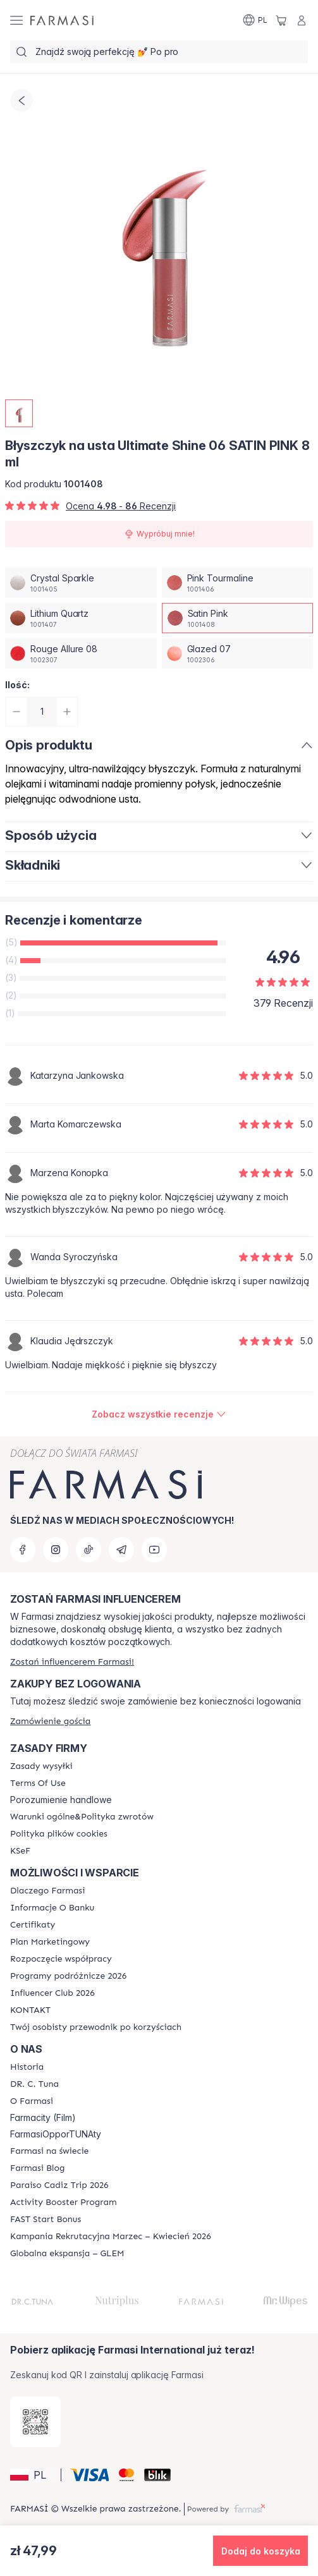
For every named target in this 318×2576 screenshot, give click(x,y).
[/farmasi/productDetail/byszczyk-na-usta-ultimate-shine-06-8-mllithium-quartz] (81, 618)
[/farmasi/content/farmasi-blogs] (37, 2168)
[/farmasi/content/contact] (30, 2010)
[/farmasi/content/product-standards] (32, 1925)
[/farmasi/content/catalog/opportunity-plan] (50, 1942)
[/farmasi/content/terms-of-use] (38, 1783)
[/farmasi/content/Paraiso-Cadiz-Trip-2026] (59, 2185)
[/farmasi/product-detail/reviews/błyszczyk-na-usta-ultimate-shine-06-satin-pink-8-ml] (159, 1414)
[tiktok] (88, 1549)
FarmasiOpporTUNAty (55, 2134)
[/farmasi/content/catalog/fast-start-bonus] (45, 2220)
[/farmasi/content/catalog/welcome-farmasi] (95, 2027)
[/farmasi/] (62, 20)
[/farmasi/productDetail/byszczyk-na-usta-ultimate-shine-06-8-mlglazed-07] (238, 653)
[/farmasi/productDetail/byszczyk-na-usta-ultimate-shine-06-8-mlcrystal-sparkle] (81, 583)
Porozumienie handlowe (61, 1800)
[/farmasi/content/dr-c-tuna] (34, 2084)
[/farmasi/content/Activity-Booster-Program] (63, 2202)
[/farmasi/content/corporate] (49, 2151)
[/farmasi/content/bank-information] (52, 1908)
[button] (33, 2474)
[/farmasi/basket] (281, 20)
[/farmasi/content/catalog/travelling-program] (68, 1976)
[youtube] (154, 1549)
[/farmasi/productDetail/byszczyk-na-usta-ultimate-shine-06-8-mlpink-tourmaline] (238, 583)
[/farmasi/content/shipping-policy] (41, 1766)
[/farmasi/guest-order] (50, 1721)
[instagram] (55, 1549)
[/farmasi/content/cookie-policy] (58, 1834)
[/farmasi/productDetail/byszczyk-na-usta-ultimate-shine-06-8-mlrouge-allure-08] (81, 653)
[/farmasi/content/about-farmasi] (47, 1891)
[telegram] (121, 1549)
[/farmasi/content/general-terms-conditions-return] (82, 1817)
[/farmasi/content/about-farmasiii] (31, 2101)
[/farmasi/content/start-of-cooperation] (61, 1959)
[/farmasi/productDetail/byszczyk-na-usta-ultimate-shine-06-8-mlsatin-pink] (238, 618)
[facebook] (22, 1549)
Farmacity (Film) (43, 2118)
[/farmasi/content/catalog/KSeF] (20, 1851)
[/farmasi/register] (72, 1661)
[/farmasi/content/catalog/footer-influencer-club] (52, 1993)
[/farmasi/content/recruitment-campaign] (110, 2237)
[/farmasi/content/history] (27, 2067)
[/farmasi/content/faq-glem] (67, 2254)
